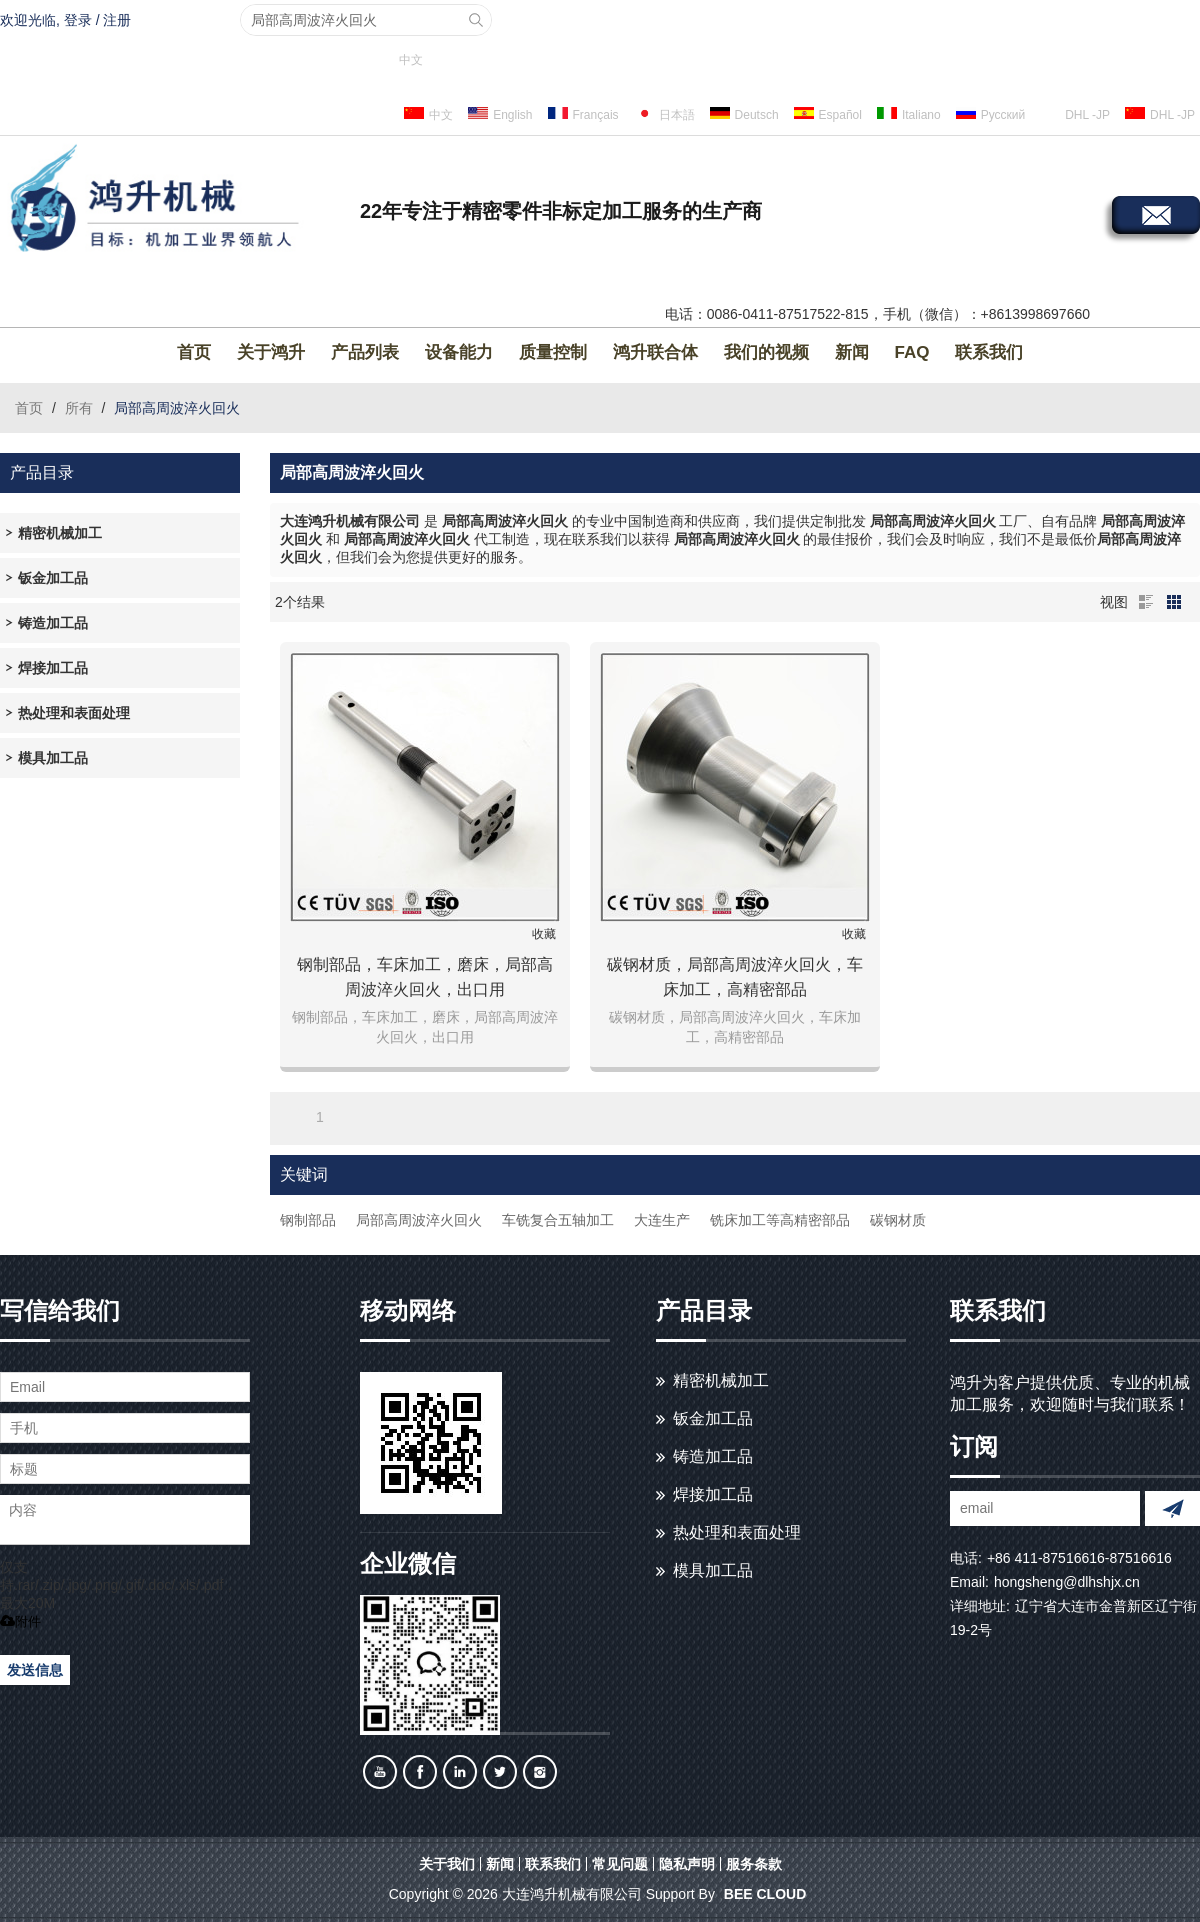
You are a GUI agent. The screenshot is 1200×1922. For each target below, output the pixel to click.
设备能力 (459, 352)
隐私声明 (687, 1864)
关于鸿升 (271, 352)
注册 (117, 20)
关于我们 (447, 1864)
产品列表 (365, 352)
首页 (194, 352)
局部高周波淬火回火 (419, 1220)
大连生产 (662, 1220)
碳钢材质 (898, 1220)
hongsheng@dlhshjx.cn (1067, 1582)
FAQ (912, 352)
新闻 (852, 352)
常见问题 (620, 1864)
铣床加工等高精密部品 (780, 1220)
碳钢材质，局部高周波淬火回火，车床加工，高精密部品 (735, 977)
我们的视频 (766, 352)
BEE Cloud (765, 1894)
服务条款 (754, 1864)
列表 (1146, 602)
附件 (20, 1621)
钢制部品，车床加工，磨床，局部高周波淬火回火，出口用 (425, 977)
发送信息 (35, 1670)
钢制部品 (308, 1220)
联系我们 (989, 352)
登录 (78, 20)
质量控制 (553, 352)
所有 (79, 408)
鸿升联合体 (655, 352)
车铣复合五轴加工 (558, 1220)
